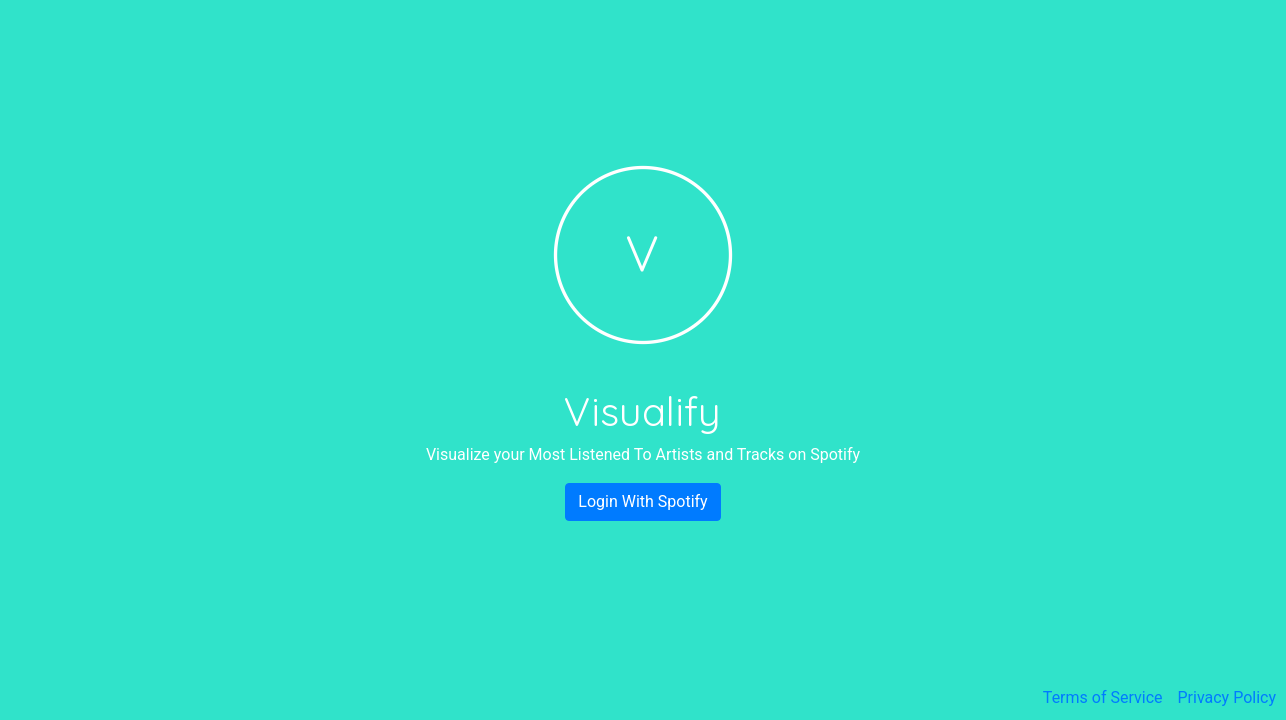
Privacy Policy (1227, 697)
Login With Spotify (642, 501)
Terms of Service (1103, 697)
